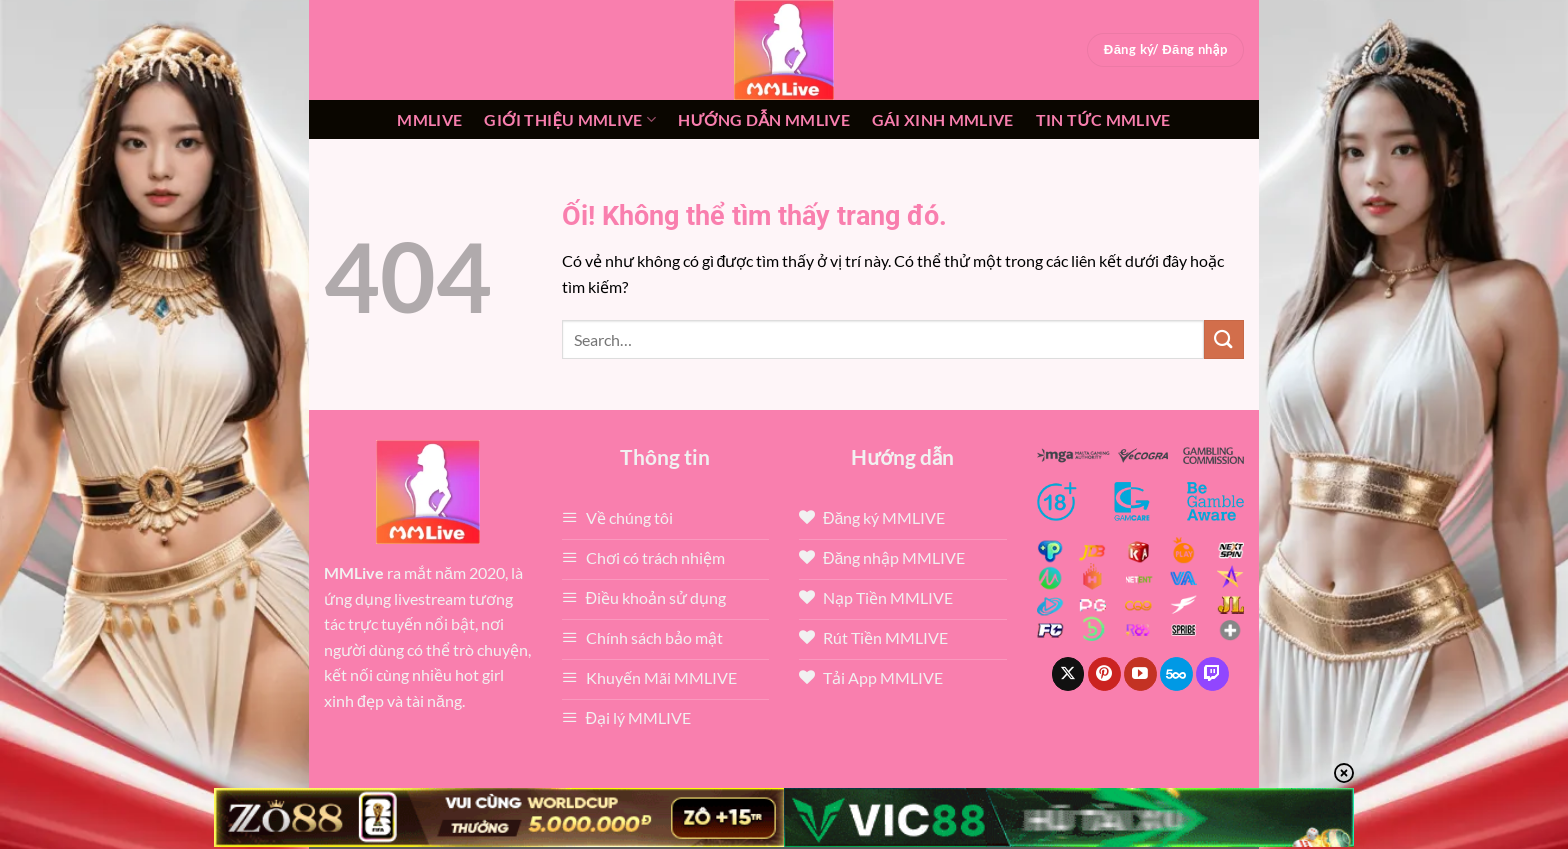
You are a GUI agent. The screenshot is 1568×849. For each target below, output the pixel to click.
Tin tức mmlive (1103, 119)
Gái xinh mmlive (943, 119)
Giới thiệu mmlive (570, 120)
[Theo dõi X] (1068, 674)
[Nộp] (1224, 339)
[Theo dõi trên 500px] (1176, 674)
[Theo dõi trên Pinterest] (1104, 674)
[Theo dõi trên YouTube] (1140, 674)
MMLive (429, 119)
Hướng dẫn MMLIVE (764, 119)
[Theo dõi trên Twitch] (1212, 674)
